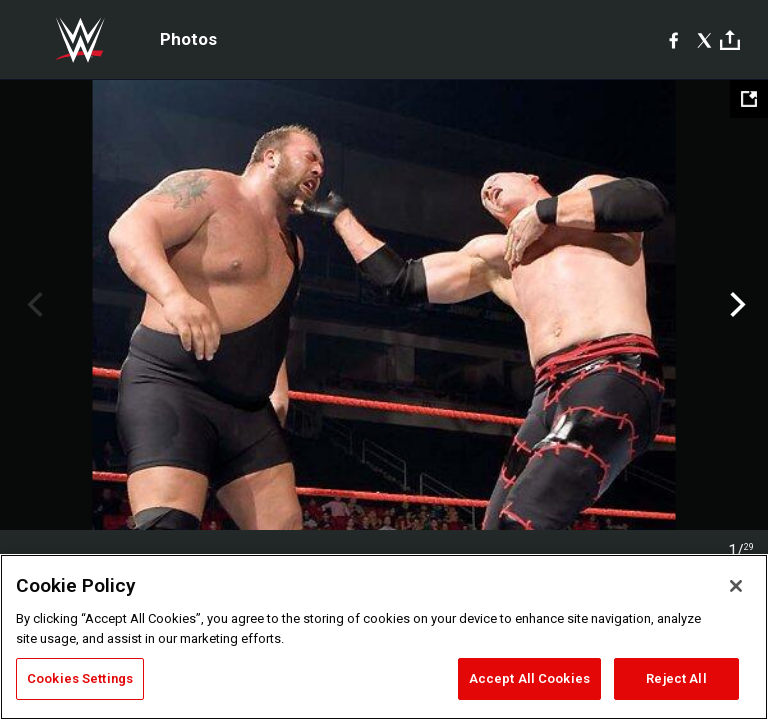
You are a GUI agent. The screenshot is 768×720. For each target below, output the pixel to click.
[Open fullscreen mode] (749, 99)
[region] (384, 637)
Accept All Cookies (529, 678)
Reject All (676, 678)
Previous (32, 305)
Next (735, 305)
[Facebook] (673, 40)
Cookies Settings (80, 678)
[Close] (736, 586)
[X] (704, 40)
